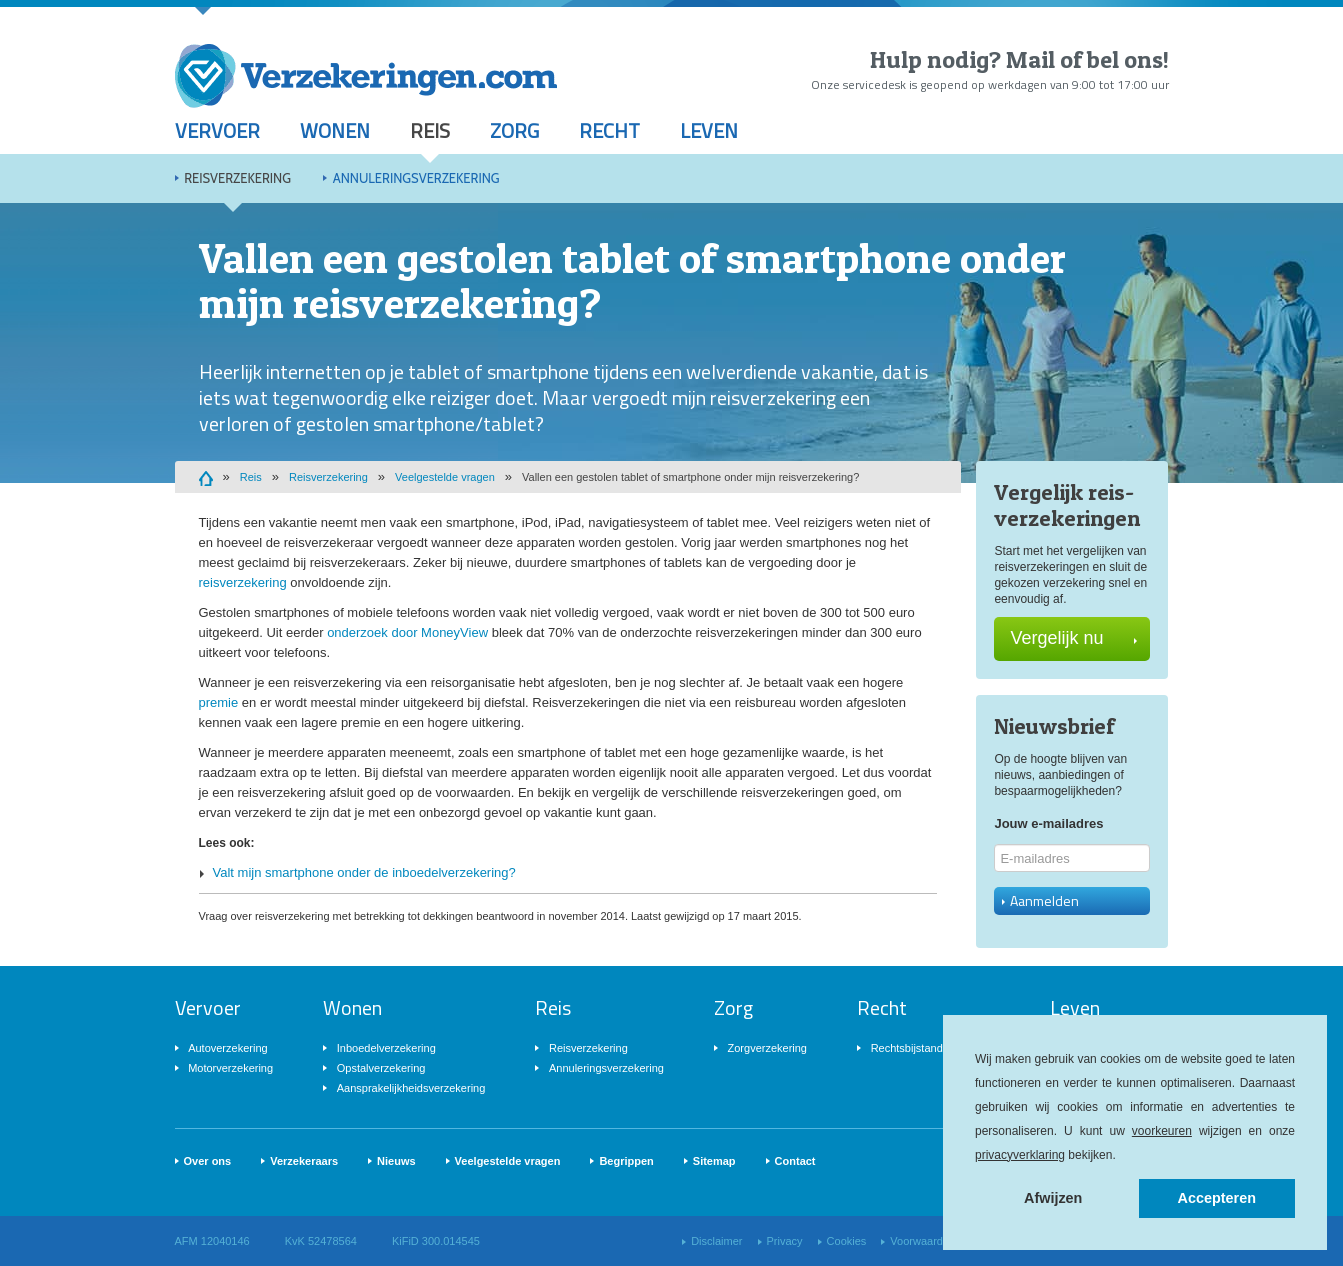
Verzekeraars (304, 1161)
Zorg (514, 130)
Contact (795, 1161)
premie (219, 702)
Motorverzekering (230, 1068)
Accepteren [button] (1217, 1198)
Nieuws (396, 1161)
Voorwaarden (922, 1241)
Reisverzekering (237, 178)
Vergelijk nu (1073, 638)
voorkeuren (1162, 1131)
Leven (709, 130)
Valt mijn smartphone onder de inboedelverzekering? (364, 872)
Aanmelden (1040, 900)
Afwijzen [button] (1053, 1198)
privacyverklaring (1020, 1155)
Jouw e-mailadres (1048, 823)
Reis (430, 130)
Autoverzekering (228, 1048)
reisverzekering (243, 582)
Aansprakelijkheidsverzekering (411, 1088)
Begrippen (626, 1161)
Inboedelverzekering (386, 1048)
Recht (609, 130)
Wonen (335, 130)
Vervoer (217, 130)
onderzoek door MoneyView (407, 632)
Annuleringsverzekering (416, 178)
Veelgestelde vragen (445, 477)
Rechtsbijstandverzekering (935, 1048)
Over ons (208, 1161)
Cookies (847, 1241)
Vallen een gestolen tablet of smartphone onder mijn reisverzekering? (690, 477)
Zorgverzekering (767, 1048)
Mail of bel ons (1084, 59)
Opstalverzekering (381, 1068)
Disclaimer (716, 1241)
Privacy (785, 1241)
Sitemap (714, 1161)
